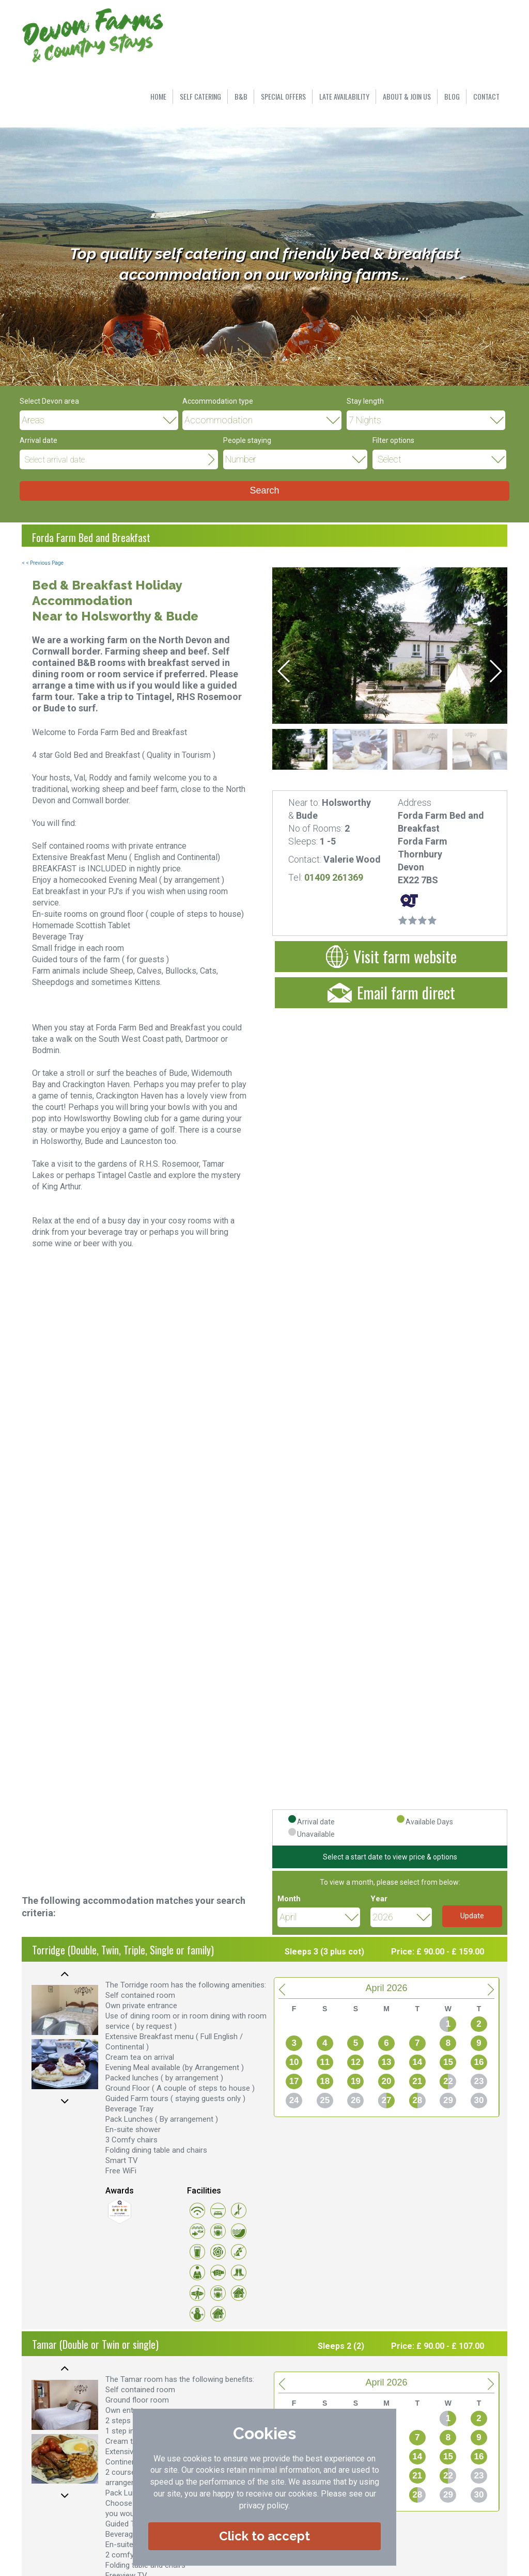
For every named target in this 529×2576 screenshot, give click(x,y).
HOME (158, 96)
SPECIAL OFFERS (283, 96)
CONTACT (486, 96)
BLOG (452, 96)
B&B (241, 96)
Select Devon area (49, 401)
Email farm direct (391, 992)
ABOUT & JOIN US (407, 96)
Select (389, 459)
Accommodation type (217, 401)
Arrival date (38, 440)
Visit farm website (391, 956)
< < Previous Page (43, 563)
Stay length (365, 401)
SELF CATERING (200, 96)
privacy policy (263, 2505)
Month (289, 1898)
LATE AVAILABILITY (344, 96)
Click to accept (264, 2536)
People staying (247, 440)
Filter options (393, 440)
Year (378, 1898)
